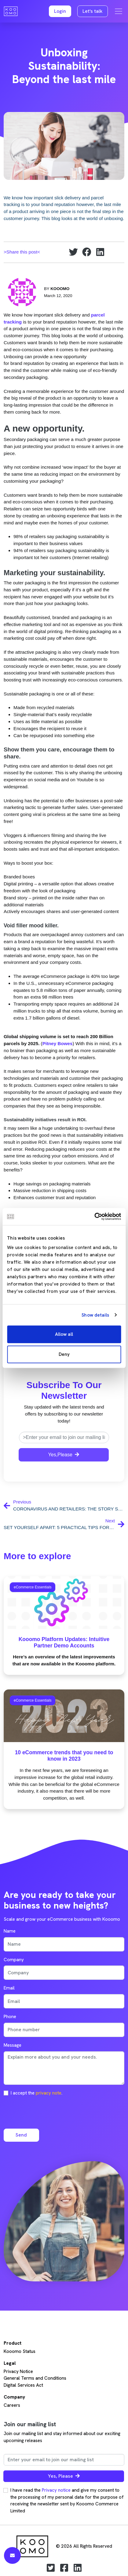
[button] (60, 11)
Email (9, 1988)
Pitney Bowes (57, 1043)
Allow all (64, 1334)
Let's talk (92, 11)
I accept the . (36, 2093)
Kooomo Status (19, 2351)
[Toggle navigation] (118, 11)
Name (10, 1931)
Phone (10, 2017)
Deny (64, 1354)
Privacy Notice (18, 2371)
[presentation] (50, 2112)
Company (14, 1960)
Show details (95, 1315)
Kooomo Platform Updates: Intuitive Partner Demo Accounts (64, 1642)
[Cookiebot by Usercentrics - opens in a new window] (94, 1216)
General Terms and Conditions (35, 2378)
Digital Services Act (23, 2385)
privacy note (48, 2093)
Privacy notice (56, 2490)
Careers (12, 2405)
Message (12, 2045)
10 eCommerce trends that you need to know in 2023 (64, 1755)
